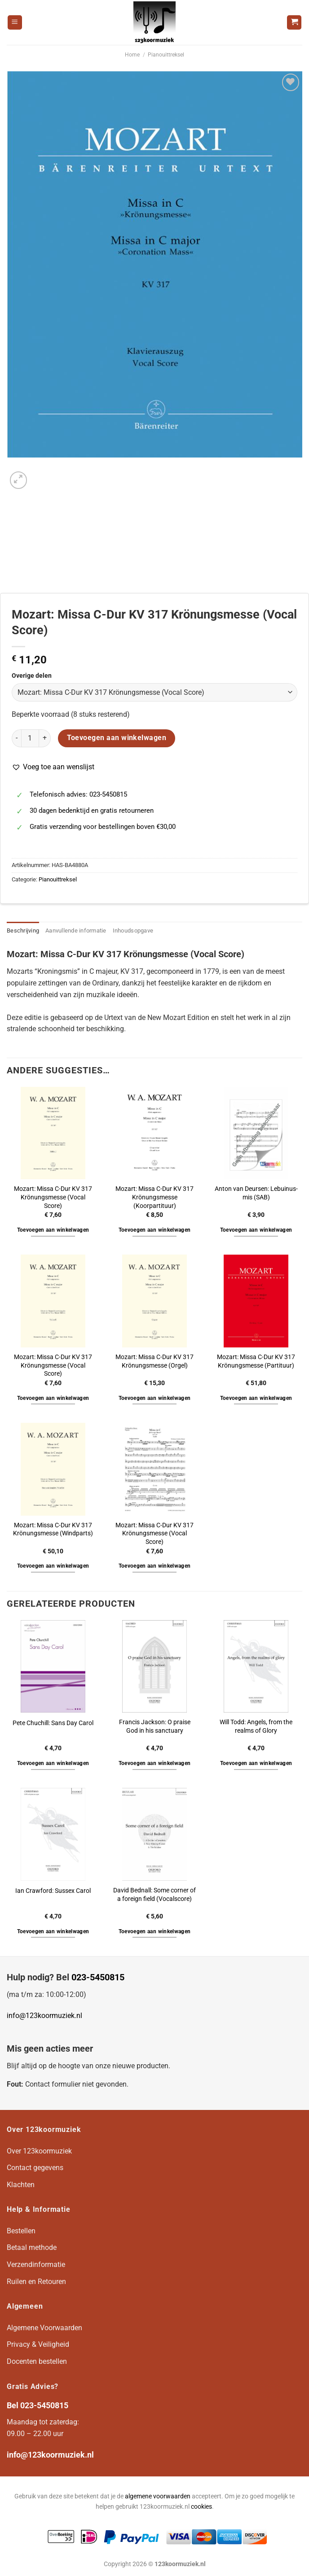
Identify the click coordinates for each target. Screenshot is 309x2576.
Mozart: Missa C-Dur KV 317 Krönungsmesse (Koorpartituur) (154, 1197)
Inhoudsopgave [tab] (133, 930)
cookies (201, 2507)
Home (132, 55)
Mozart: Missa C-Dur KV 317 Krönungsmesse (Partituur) (256, 1361)
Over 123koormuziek (39, 2151)
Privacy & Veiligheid (38, 2344)
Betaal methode (32, 2247)
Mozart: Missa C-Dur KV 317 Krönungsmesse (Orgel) (154, 1361)
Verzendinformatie (36, 2264)
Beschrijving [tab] (23, 930)
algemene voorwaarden (157, 2496)
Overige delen (32, 676)
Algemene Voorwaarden (44, 2327)
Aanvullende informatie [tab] (75, 930)
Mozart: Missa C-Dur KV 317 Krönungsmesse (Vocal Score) (53, 1197)
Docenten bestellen (37, 2361)
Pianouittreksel (166, 55)
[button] (53, 767)
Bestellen (21, 2231)
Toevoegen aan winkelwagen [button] (53, 1230)
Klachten (21, 2184)
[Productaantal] (30, 738)
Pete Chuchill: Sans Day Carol (53, 1723)
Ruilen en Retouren (36, 2281)
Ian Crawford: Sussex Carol (53, 1891)
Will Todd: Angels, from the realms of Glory (256, 1726)
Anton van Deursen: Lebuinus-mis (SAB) (256, 1193)
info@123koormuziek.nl (44, 2015)
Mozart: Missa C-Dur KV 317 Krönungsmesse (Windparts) (53, 1529)
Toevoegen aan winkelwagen (117, 738)
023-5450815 (97, 1977)
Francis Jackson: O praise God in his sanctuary (154, 1726)
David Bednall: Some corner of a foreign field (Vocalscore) (154, 1895)
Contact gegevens (35, 2167)
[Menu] (15, 22)
